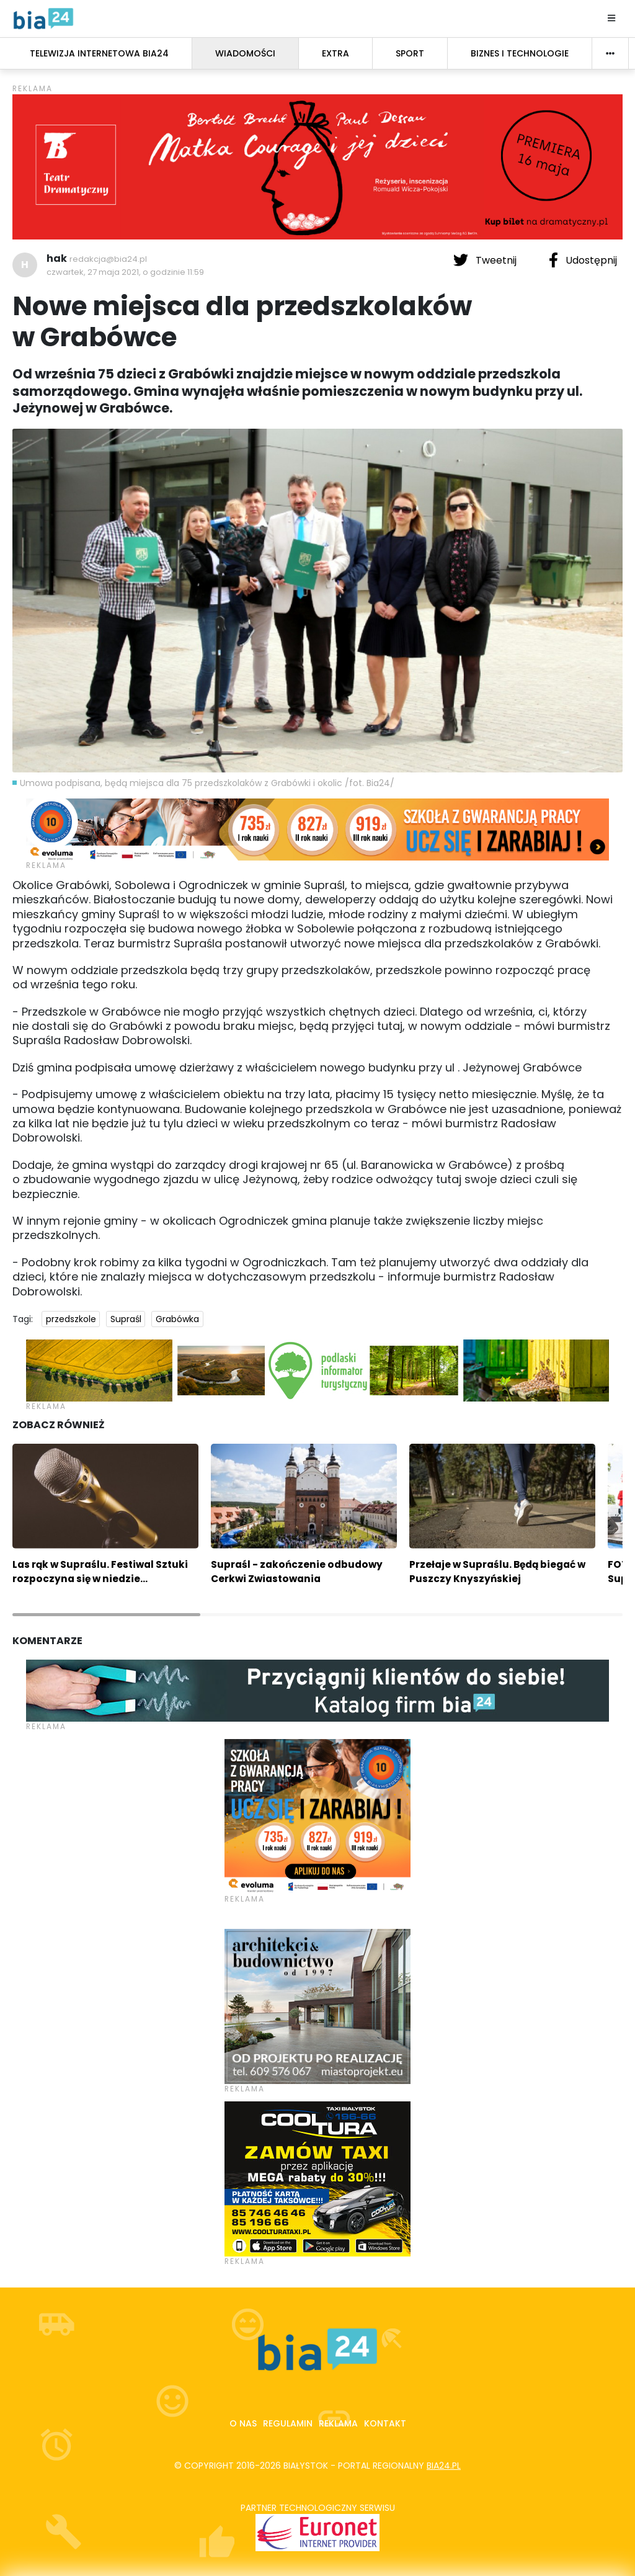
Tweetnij (486, 260)
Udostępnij (583, 260)
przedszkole (71, 1319)
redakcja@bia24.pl (108, 259)
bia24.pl (444, 2465)
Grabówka (177, 1319)
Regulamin (288, 2423)
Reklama (338, 2423)
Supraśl (125, 1319)
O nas (243, 2423)
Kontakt (385, 2423)
